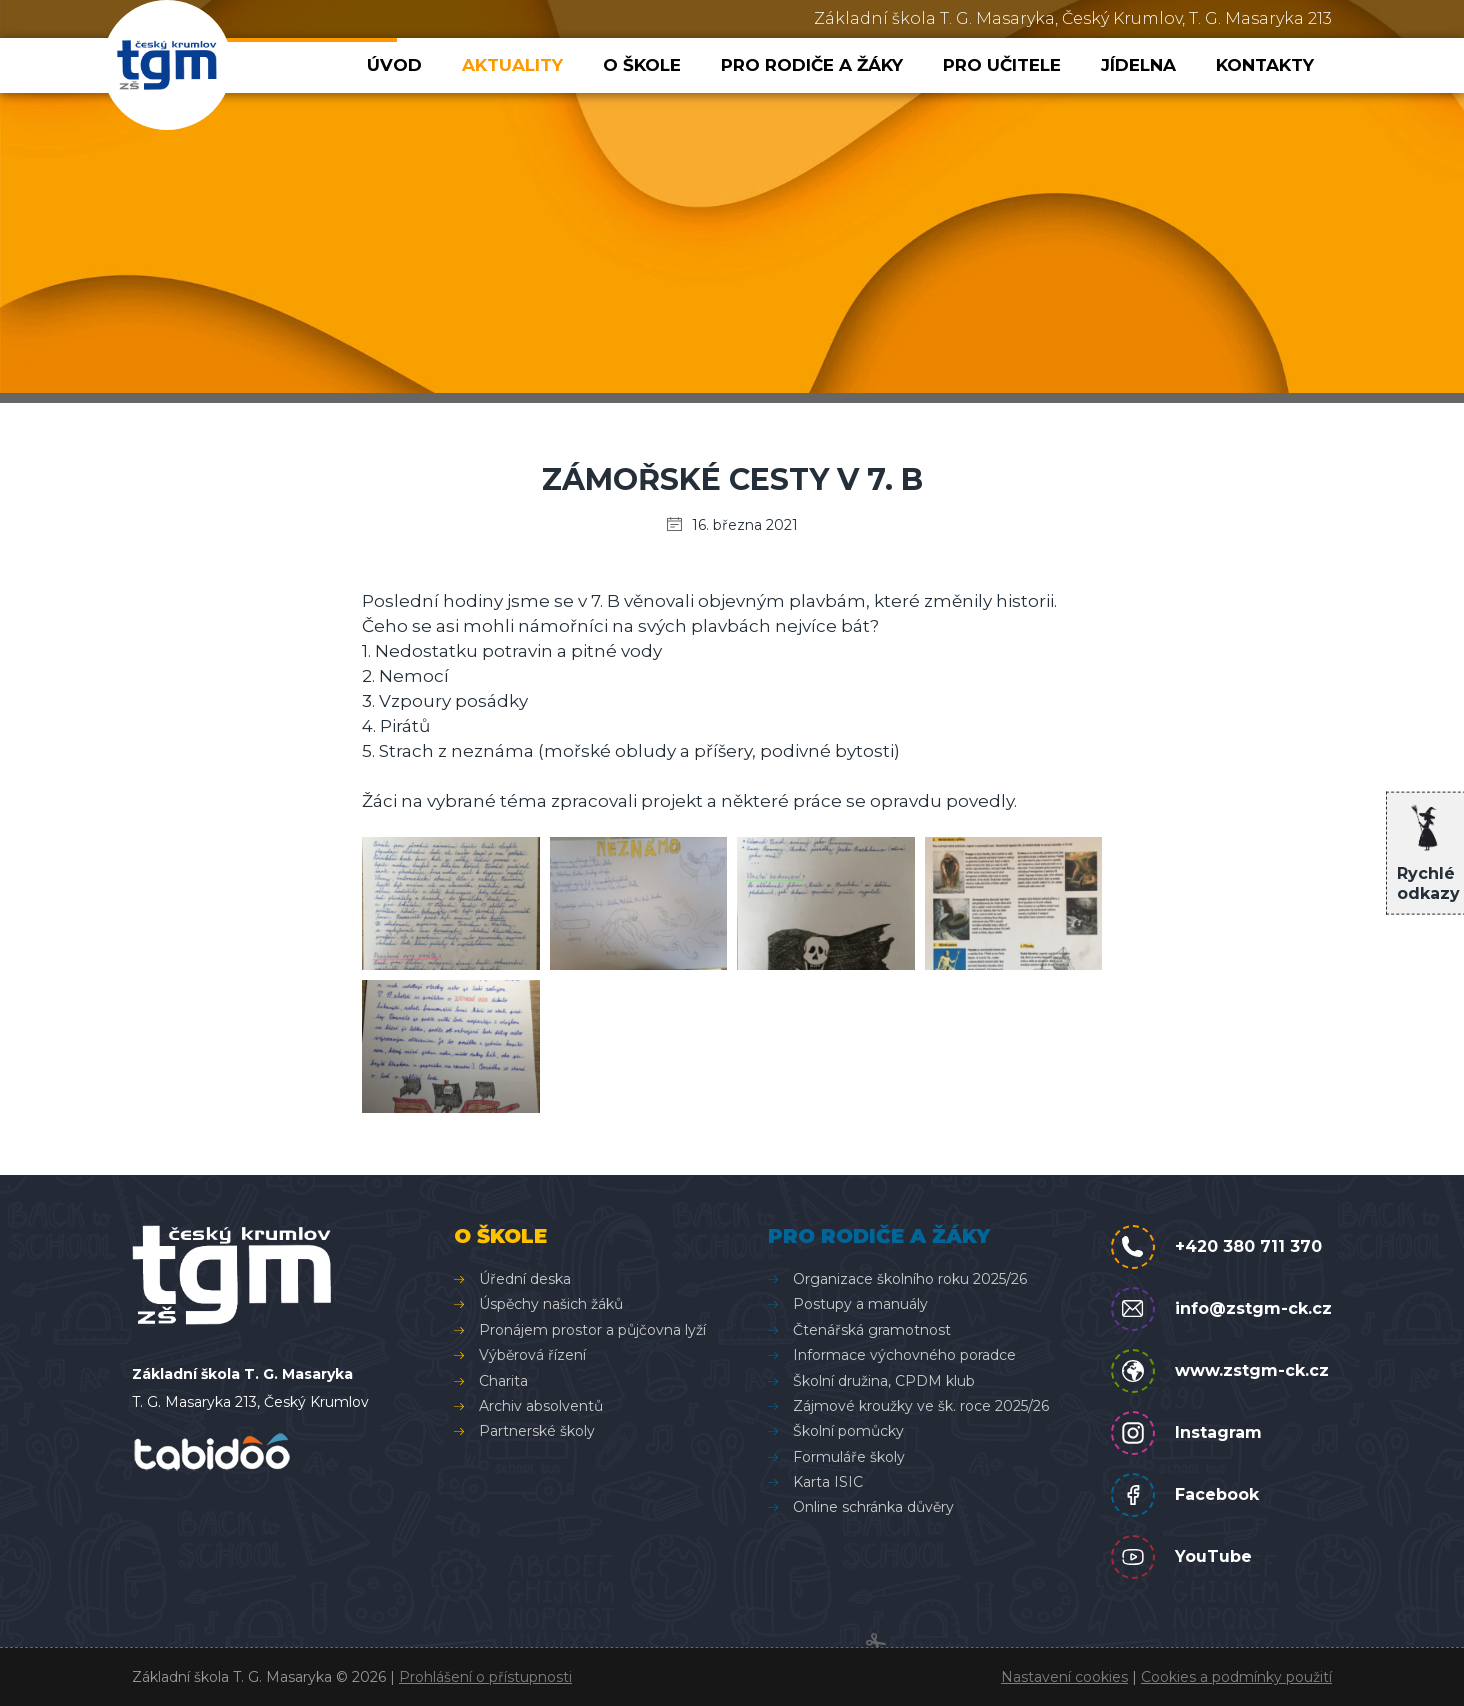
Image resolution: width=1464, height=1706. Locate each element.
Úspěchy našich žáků (551, 1304)
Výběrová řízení (532, 1355)
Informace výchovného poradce (904, 1355)
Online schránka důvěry (873, 1507)
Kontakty (1265, 65)
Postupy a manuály (860, 1304)
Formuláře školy (849, 1457)
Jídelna (1138, 65)
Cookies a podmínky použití (1236, 1677)
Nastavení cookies (1064, 1677)
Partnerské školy (537, 1431)
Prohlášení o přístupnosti (485, 1677)
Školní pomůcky (848, 1431)
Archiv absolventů (541, 1406)
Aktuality (512, 65)
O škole (642, 65)
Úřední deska (525, 1279)
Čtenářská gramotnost (872, 1330)
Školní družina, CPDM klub (884, 1381)
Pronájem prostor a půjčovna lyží (592, 1330)
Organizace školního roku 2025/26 (910, 1279)
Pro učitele (1002, 65)
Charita (503, 1381)
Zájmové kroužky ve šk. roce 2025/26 (921, 1406)
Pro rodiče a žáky (812, 65)
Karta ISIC (828, 1482)
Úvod (394, 65)
